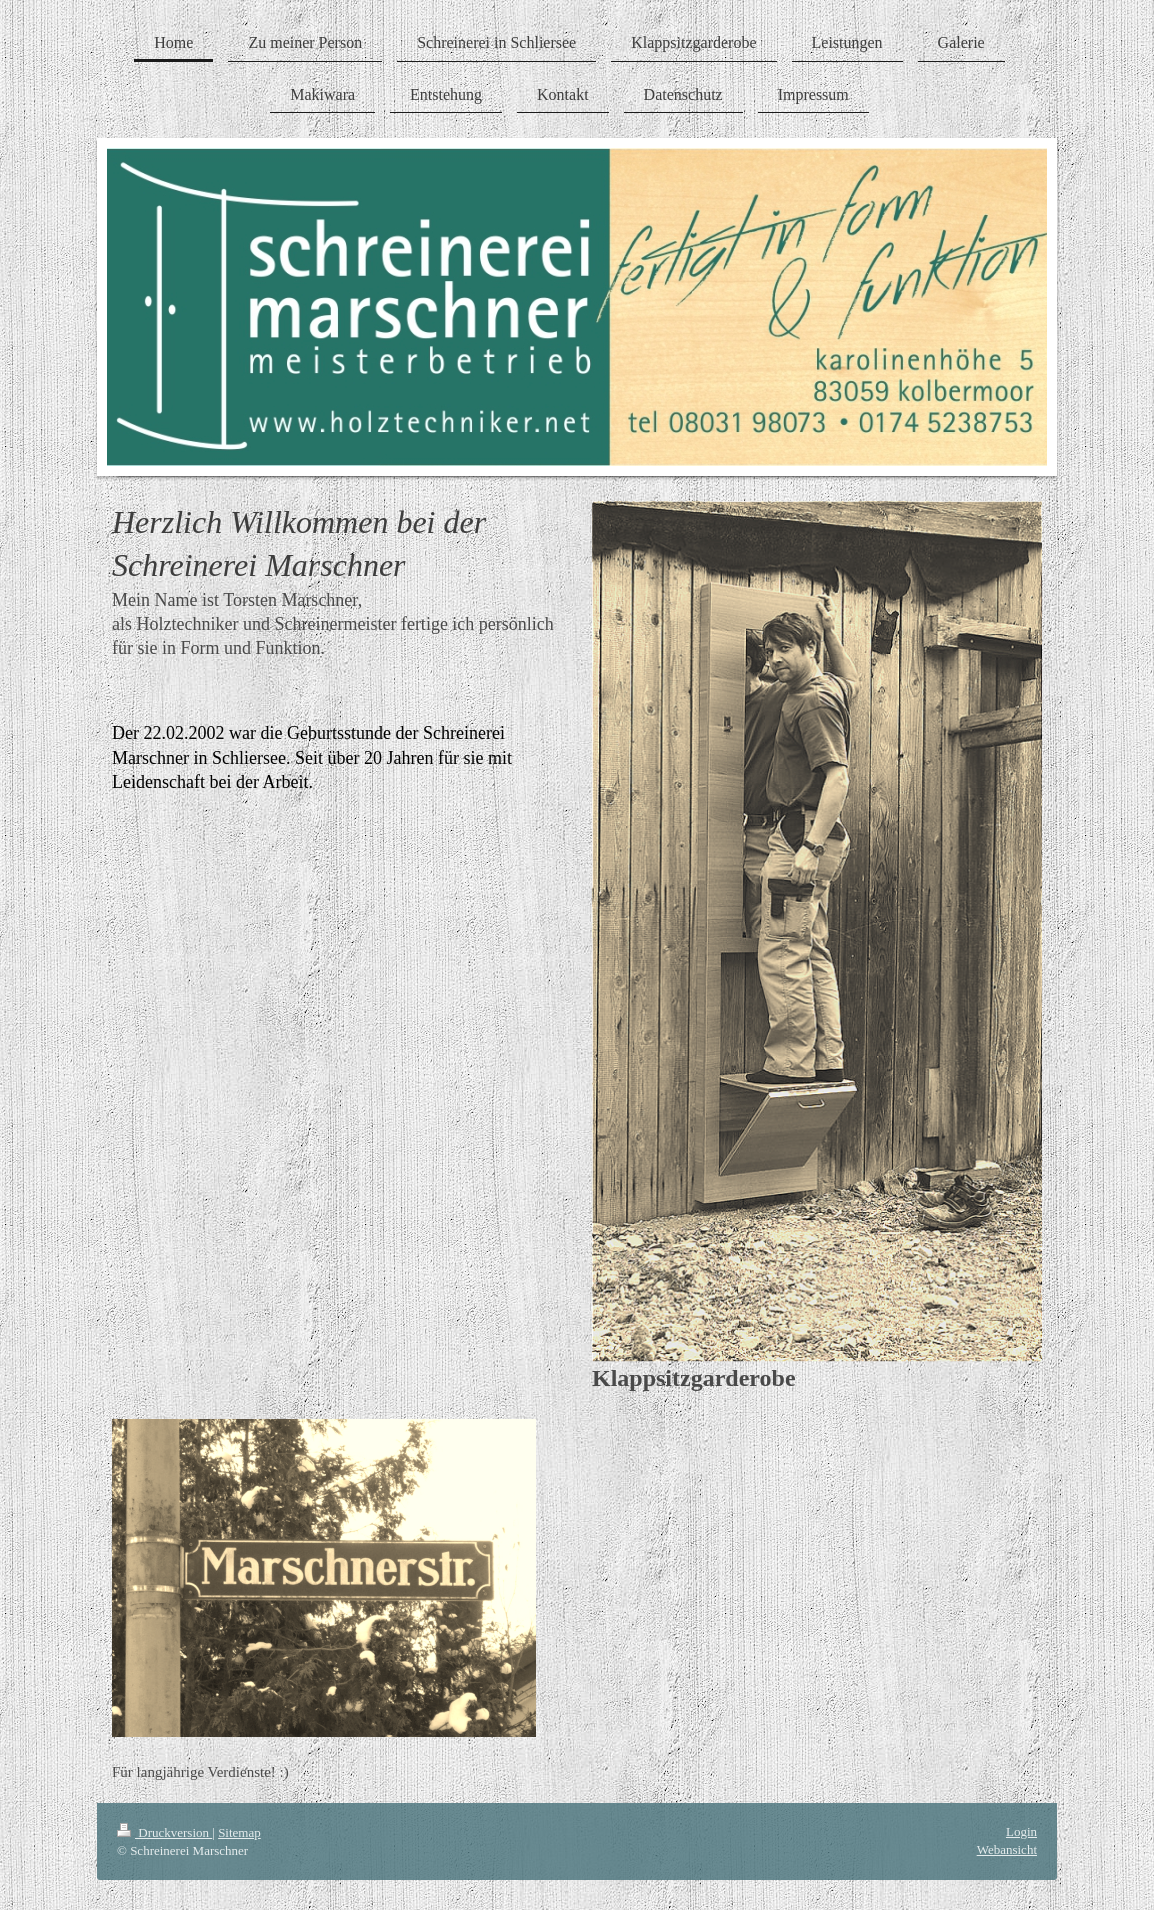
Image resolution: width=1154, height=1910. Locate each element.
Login (1021, 1831)
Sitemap (239, 1832)
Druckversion (164, 1832)
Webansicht (1007, 1849)
